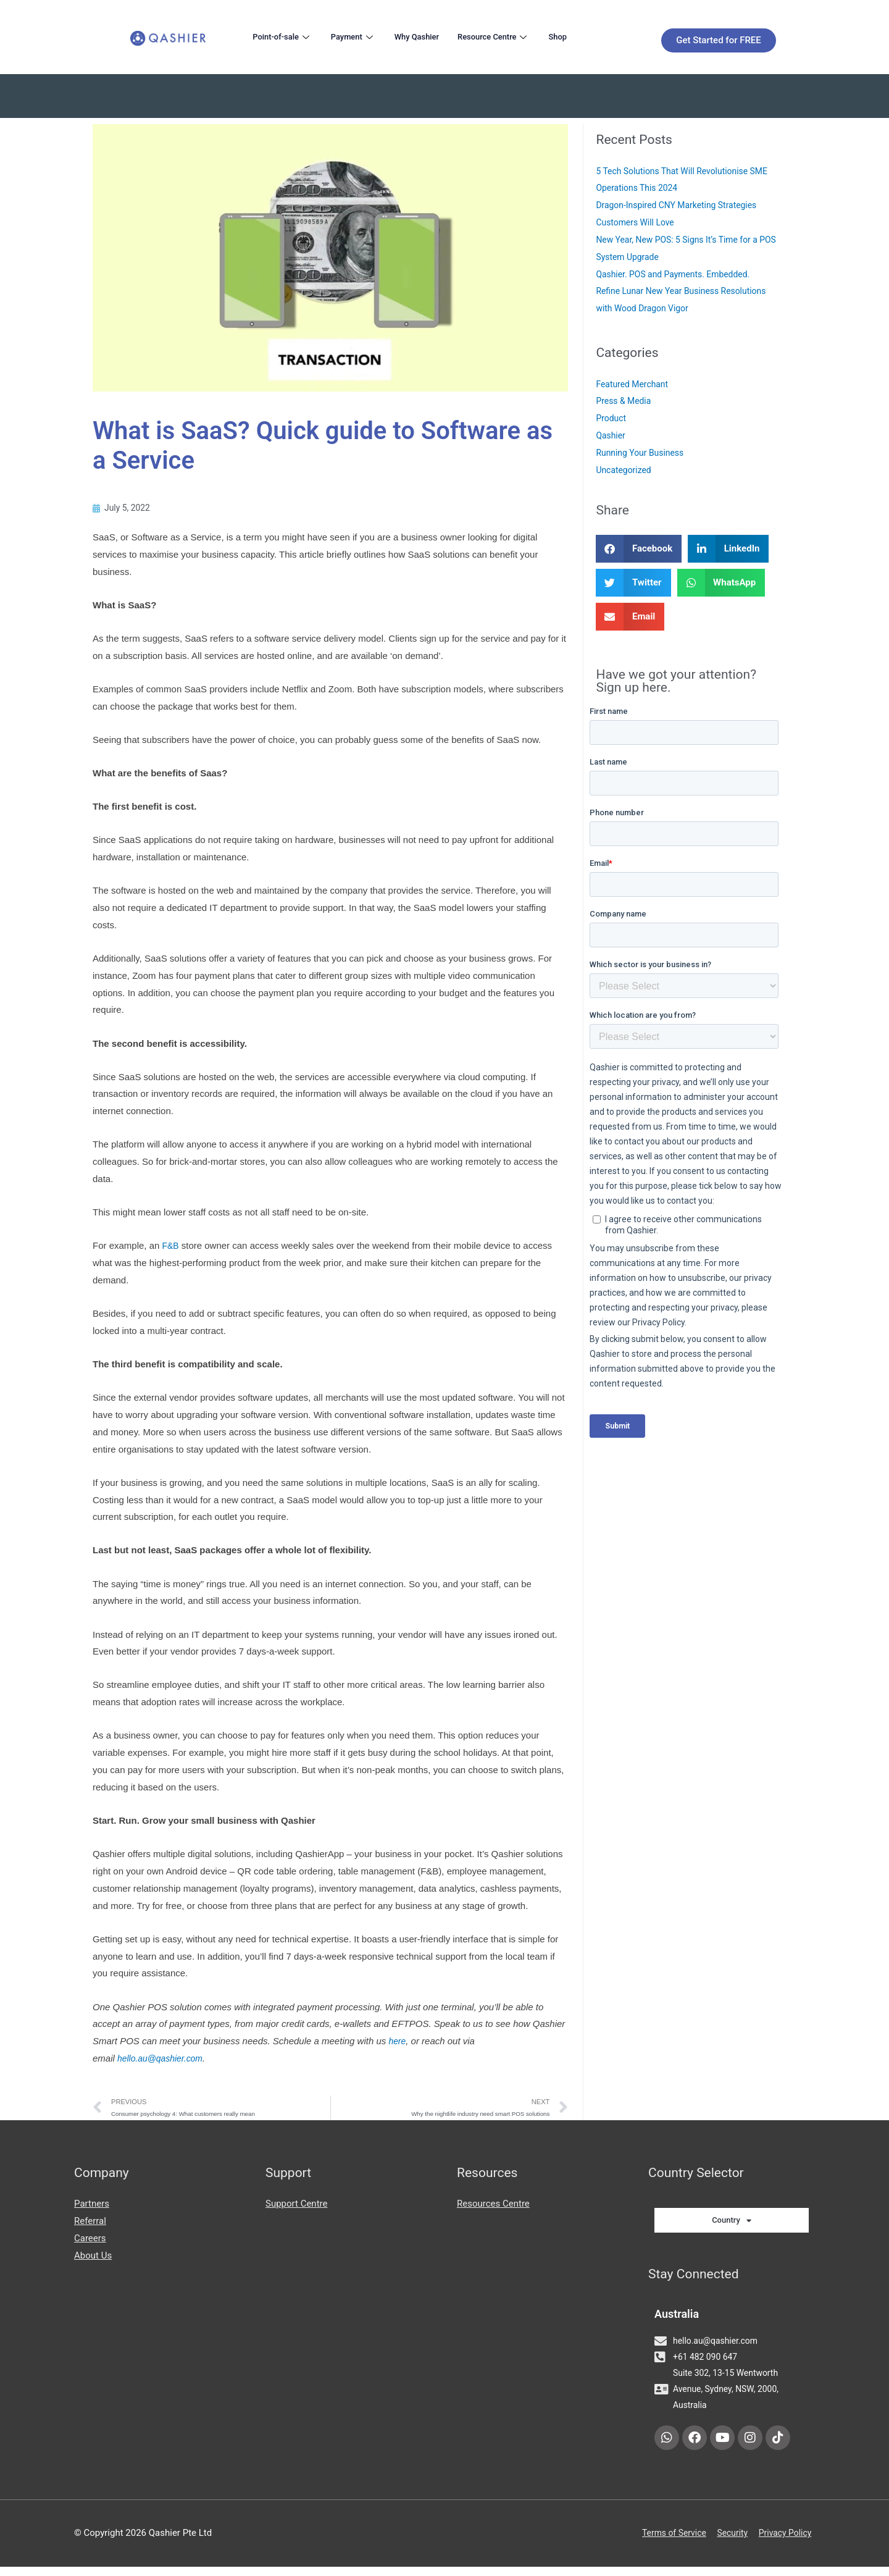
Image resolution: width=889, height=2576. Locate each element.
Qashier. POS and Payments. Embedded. (679, 274)
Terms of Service (666, 2542)
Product (612, 418)
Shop (588, 36)
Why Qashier (433, 36)
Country (731, 2223)
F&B (171, 1246)
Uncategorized (625, 470)
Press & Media (625, 400)
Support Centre (296, 2206)
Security (729, 2542)
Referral (90, 2224)
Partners (91, 2206)
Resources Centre (493, 2206)
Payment (363, 36)
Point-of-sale (286, 36)
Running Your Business (643, 452)
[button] (639, 549)
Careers (90, 2241)
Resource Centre (519, 36)
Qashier (611, 435)
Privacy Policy (786, 2542)
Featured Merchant (635, 384)
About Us (93, 2258)
